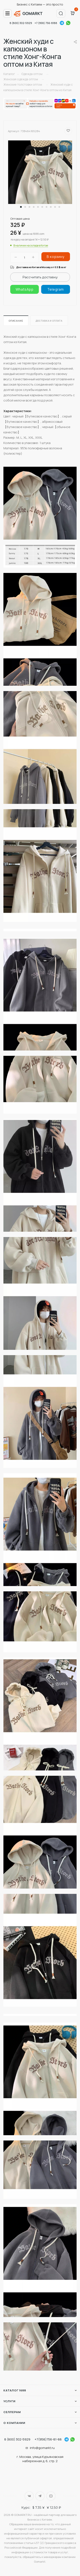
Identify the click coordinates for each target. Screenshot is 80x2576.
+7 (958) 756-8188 (46, 23)
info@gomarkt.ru (42, 2448)
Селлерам (12, 2412)
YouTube (50, 2496)
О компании (14, 2423)
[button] (21, 206)
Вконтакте (29, 2496)
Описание (16, 320)
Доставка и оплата (49, 320)
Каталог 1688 (14, 2390)
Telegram (62, 23)
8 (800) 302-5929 (21, 23)
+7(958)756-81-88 (48, 2439)
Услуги (9, 2401)
